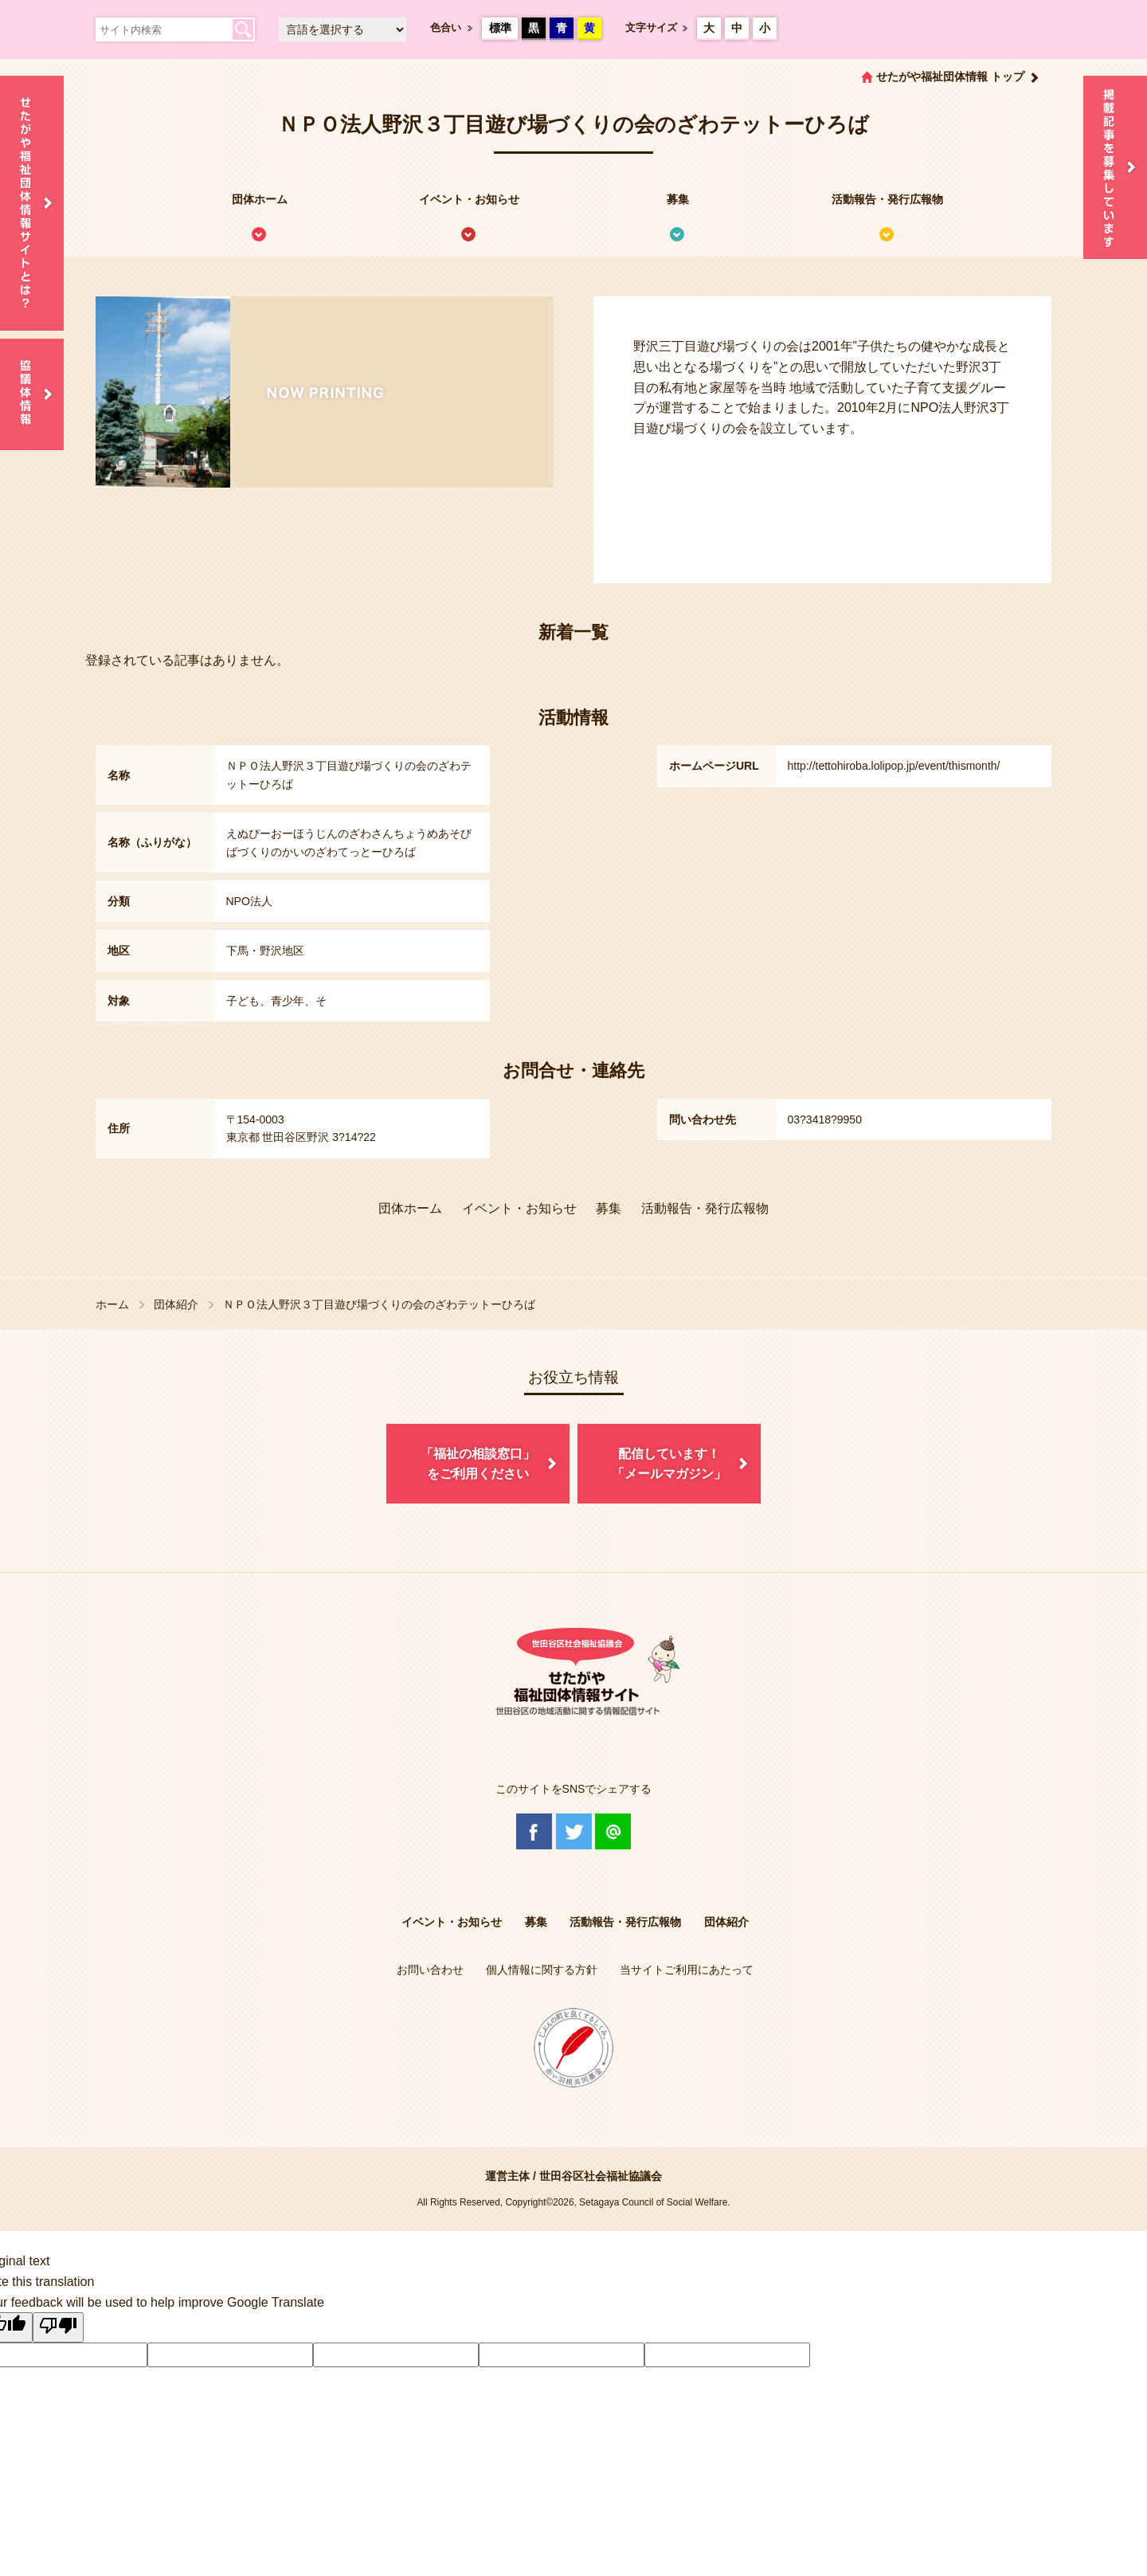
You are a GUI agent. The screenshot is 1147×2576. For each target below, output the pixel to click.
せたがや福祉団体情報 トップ (950, 76)
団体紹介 (176, 1304)
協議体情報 (32, 394)
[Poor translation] (58, 2327)
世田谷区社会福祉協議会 (600, 2176)
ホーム (112, 1304)
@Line (613, 1831)
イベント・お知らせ (469, 199)
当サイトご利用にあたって (687, 1969)
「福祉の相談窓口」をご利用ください (478, 1464)
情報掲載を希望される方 (1115, 167)
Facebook (534, 1831)
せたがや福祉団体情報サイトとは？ (32, 203)
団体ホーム (260, 199)
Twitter (574, 1831)
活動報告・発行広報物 (887, 199)
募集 (678, 199)
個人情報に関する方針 (541, 1969)
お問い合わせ (430, 1969)
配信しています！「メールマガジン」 (669, 1464)
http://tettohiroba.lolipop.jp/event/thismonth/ (894, 765)
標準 (500, 28)
